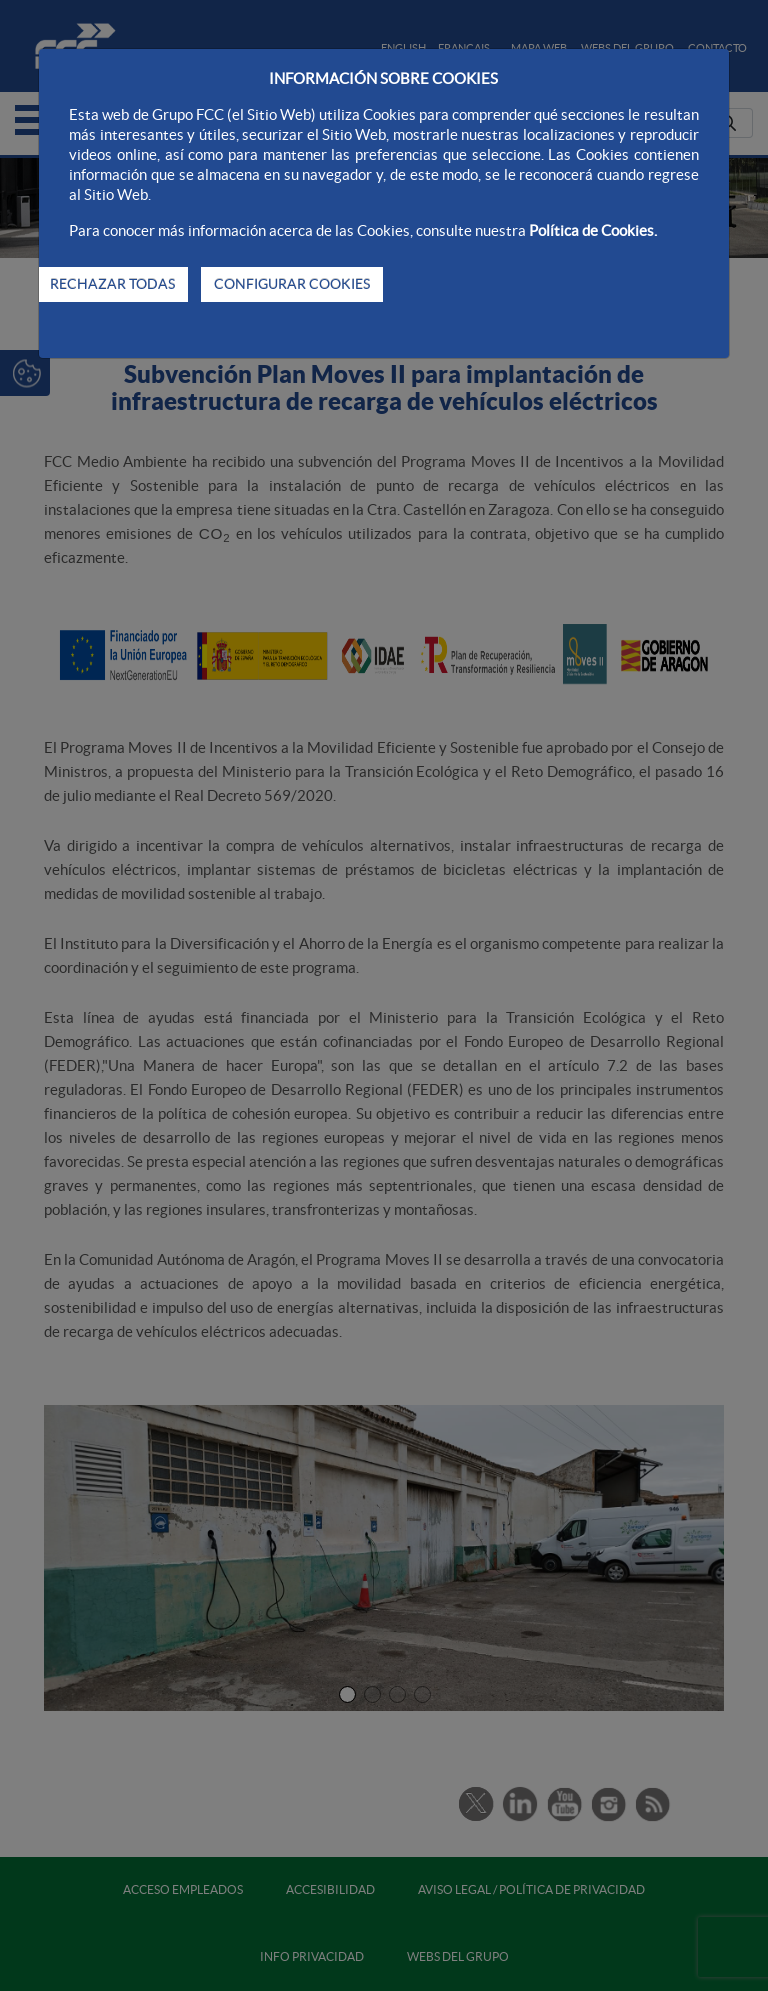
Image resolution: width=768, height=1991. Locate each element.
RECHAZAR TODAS (112, 284)
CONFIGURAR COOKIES (292, 284)
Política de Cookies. (593, 230)
